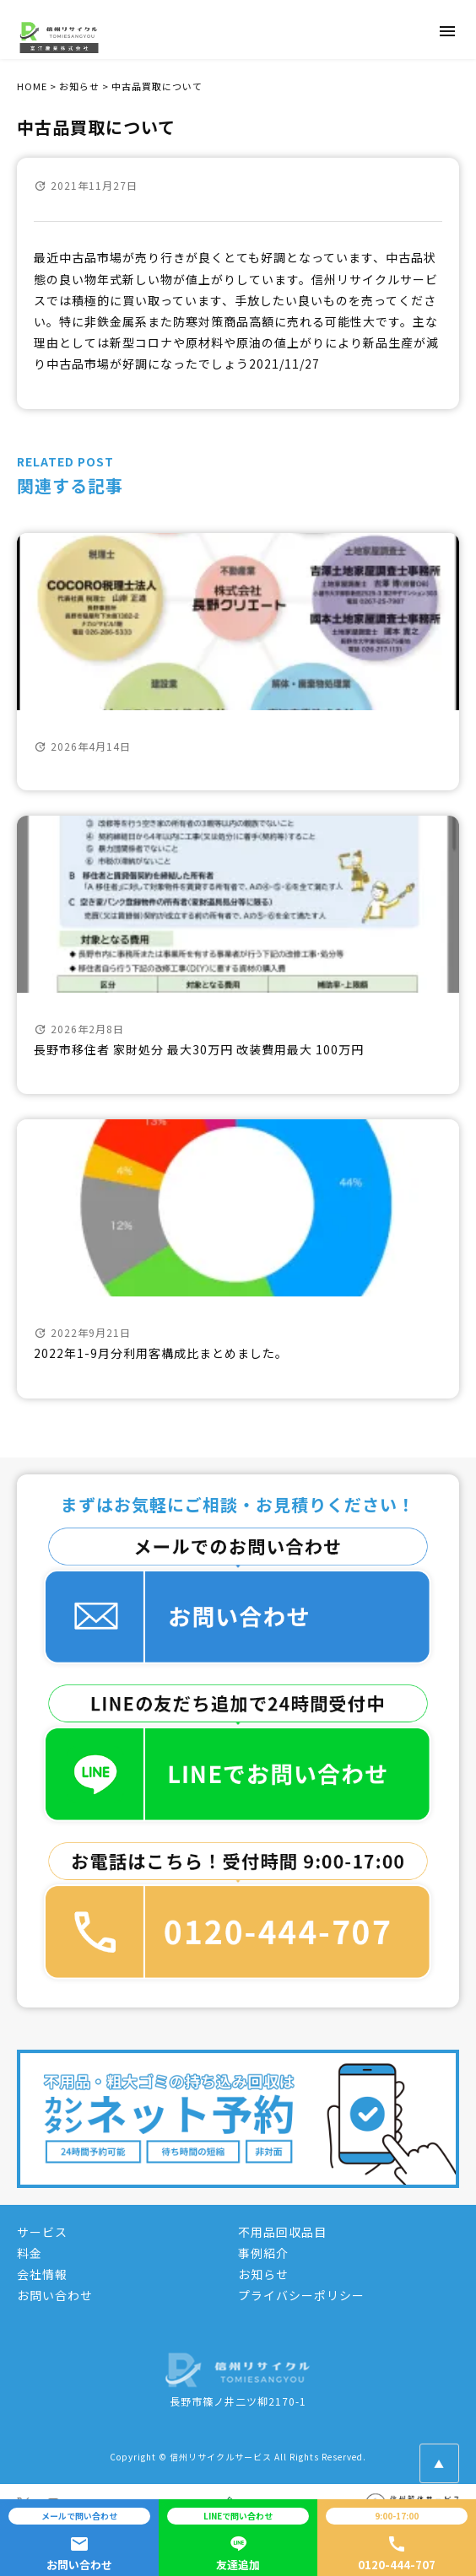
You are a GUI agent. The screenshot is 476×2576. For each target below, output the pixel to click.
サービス (42, 2231)
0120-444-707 (397, 2541)
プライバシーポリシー (301, 2295)
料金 (29, 2253)
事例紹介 (263, 2253)
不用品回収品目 (282, 2231)
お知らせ (263, 2274)
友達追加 (238, 2541)
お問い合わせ (55, 2295)
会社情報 (42, 2274)
